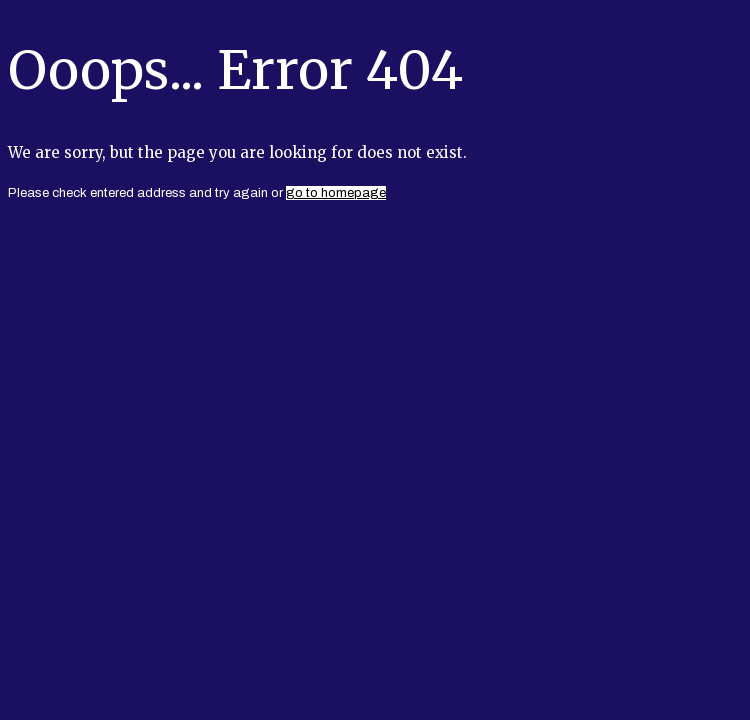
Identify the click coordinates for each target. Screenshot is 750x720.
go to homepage (336, 193)
